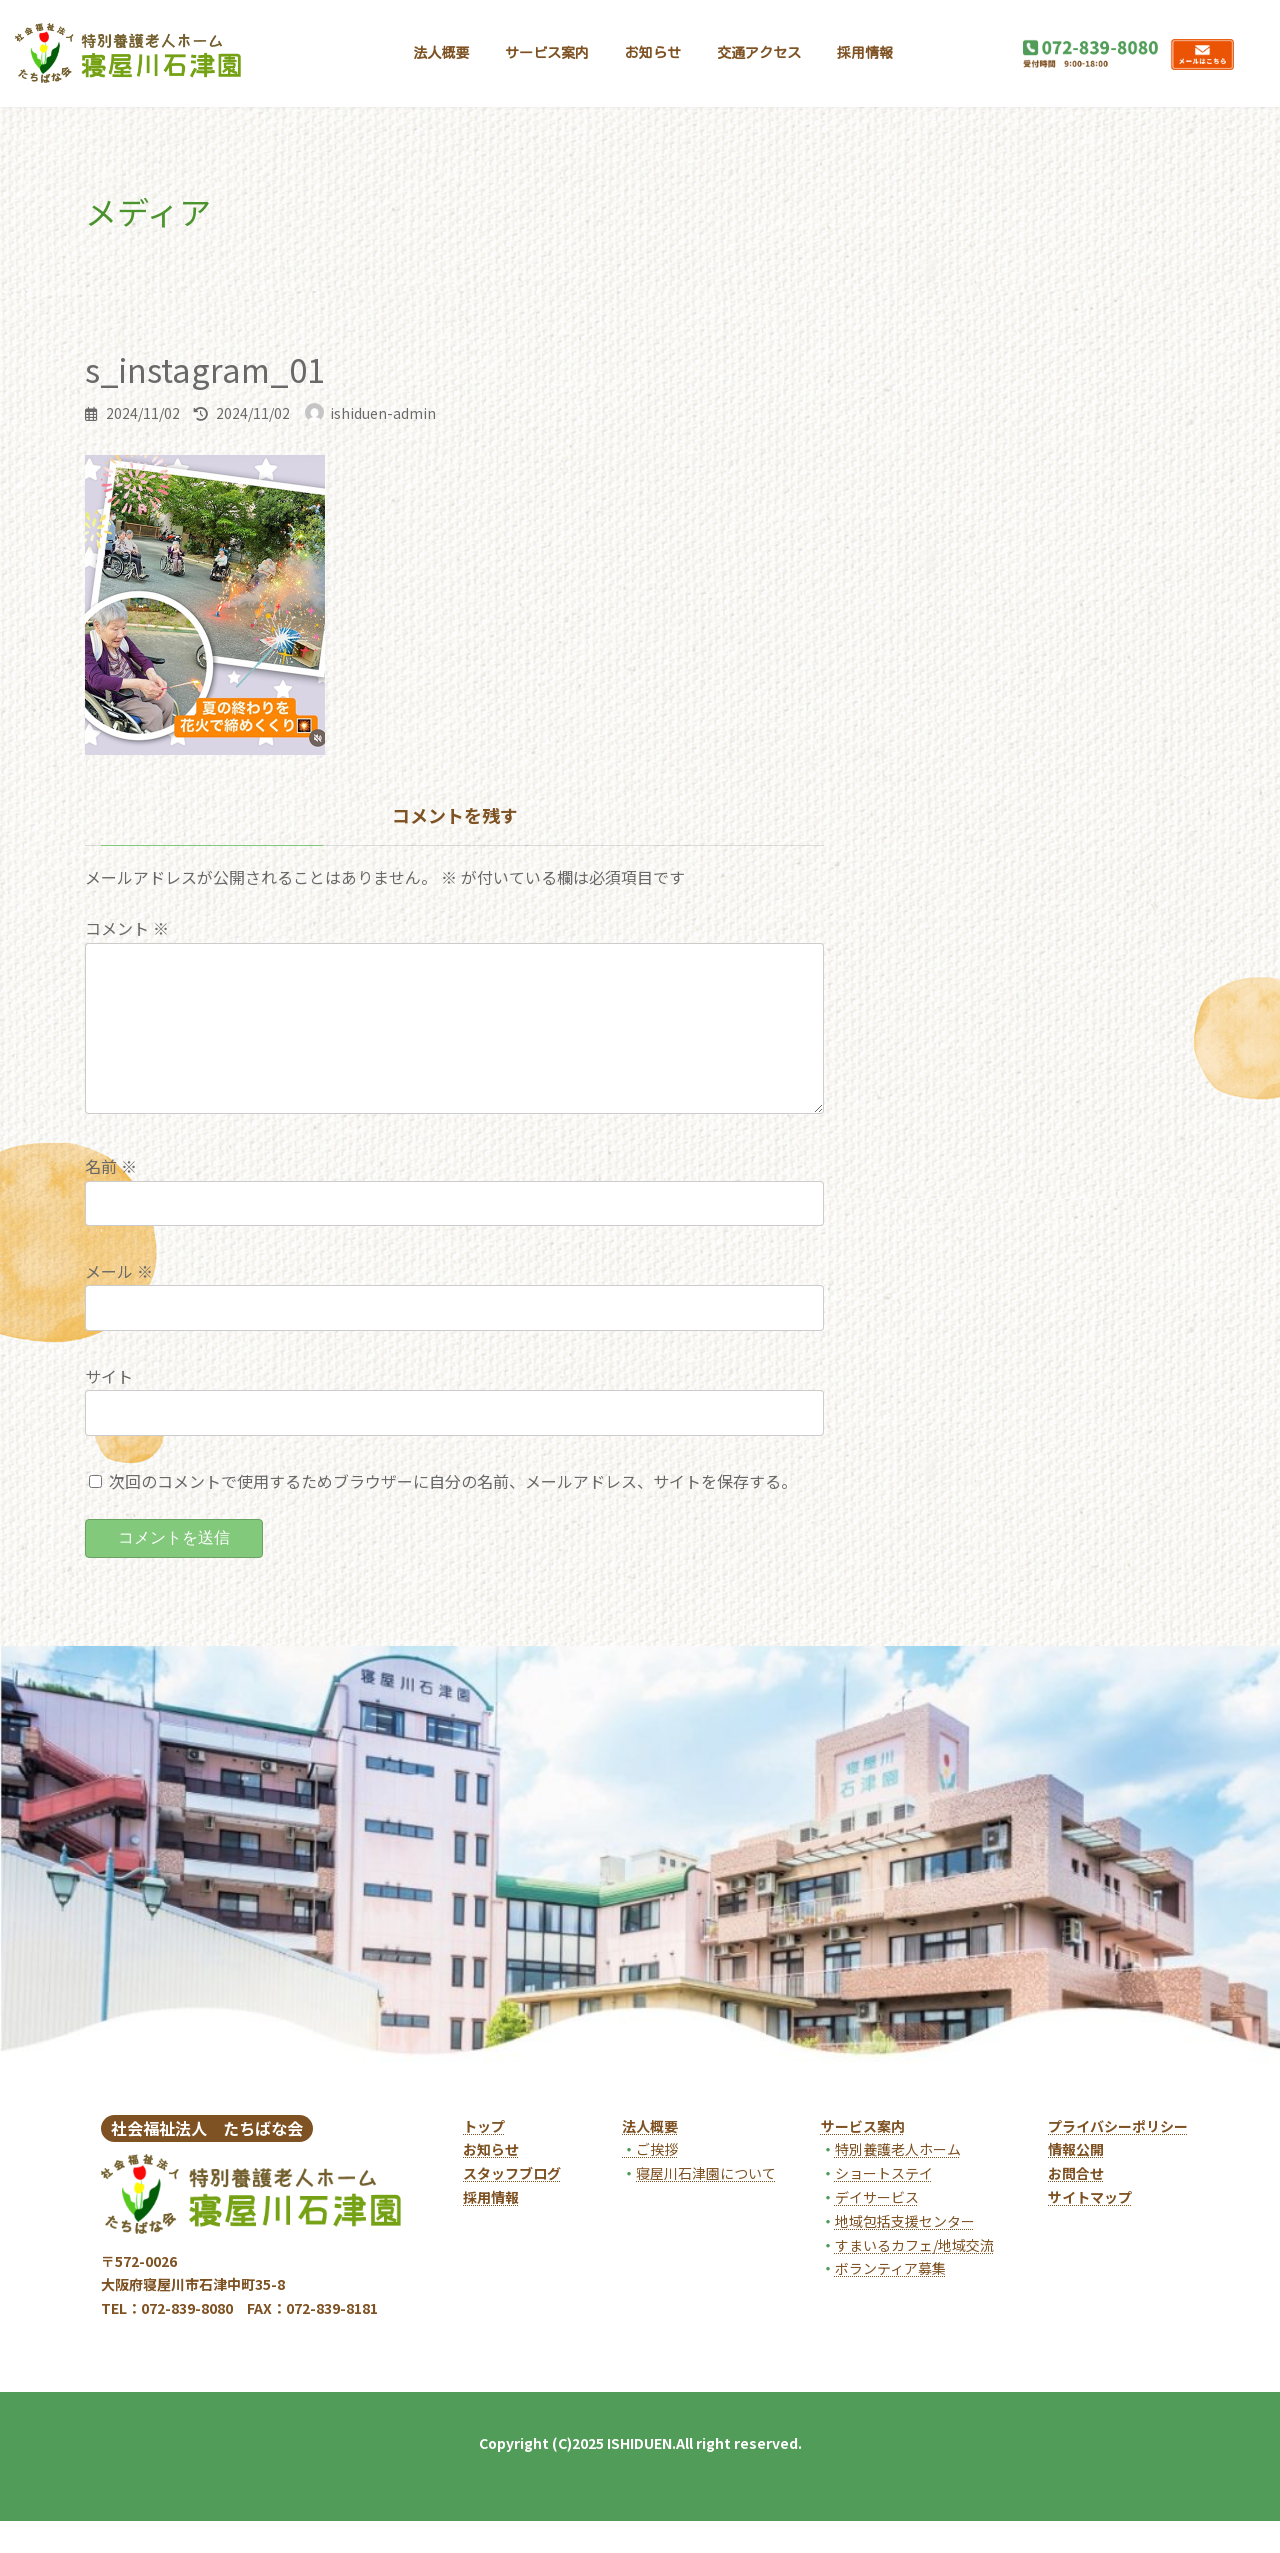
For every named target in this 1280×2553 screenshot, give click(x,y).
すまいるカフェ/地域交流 (914, 2277)
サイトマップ (1090, 2229)
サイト (109, 1408)
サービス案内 (863, 2158)
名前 (111, 1198)
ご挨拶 (650, 2181)
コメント (127, 928)
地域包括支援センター (905, 2253)
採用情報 (491, 2229)
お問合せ (1076, 2205)
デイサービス (877, 2229)
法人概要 (650, 2158)
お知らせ (491, 2181)
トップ (484, 2158)
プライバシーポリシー (1118, 2158)
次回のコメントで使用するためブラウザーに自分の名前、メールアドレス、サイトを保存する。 (453, 1512)
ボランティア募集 (890, 2300)
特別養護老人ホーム (898, 2181)
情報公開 (1076, 2181)
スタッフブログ (512, 2205)
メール (119, 1303)
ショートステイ (884, 2205)
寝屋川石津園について (706, 2205)
